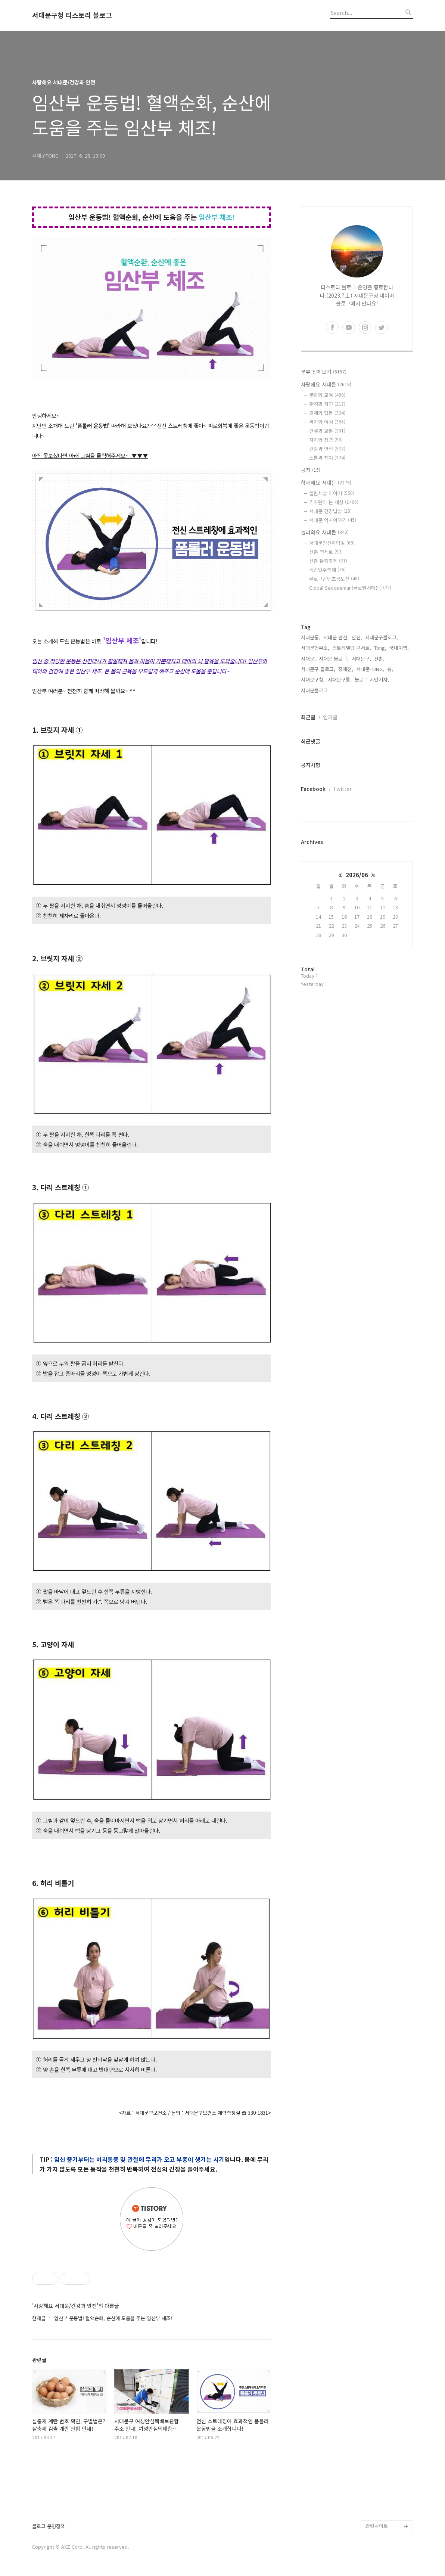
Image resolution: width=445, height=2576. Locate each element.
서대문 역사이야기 (332, 520)
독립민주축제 (327, 569)
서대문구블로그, (381, 637)
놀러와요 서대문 (325, 532)
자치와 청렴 (326, 439)
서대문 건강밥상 (330, 511)
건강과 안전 (327, 448)
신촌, (379, 658)
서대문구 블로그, (318, 669)
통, (390, 669)
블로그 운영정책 (48, 2526)
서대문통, (310, 637)
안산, (357, 637)
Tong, (380, 647)
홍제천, (345, 669)
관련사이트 (376, 2525)
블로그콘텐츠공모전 (334, 578)
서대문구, (361, 658)
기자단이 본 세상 (333, 502)
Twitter (342, 788)
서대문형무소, (315, 647)
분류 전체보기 (323, 371)
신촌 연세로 (326, 551)
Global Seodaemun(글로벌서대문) (350, 587)
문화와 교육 (327, 394)
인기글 (330, 717)
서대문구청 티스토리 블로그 (72, 15)
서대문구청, (313, 679)
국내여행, (399, 647)
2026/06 (357, 875)
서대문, (308, 658)
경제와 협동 (327, 412)
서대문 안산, (336, 637)
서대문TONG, (370, 669)
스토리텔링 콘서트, (351, 647)
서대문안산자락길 (332, 542)
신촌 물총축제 (328, 560)
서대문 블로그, (334, 658)
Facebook (313, 788)
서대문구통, (340, 679)
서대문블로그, (315, 690)
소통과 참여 (327, 457)
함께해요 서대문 (326, 482)
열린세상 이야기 (331, 493)
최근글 (308, 717)
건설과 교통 (327, 430)
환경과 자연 (327, 403)
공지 (310, 470)
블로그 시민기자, (372, 679)
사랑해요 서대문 (326, 384)
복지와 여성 (327, 421)
